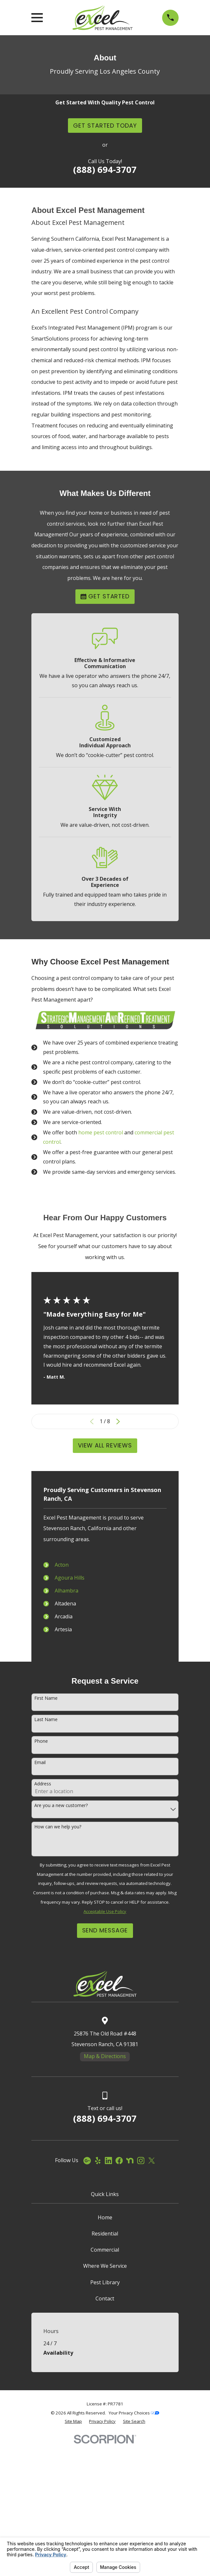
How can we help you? (57, 1973)
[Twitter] (151, 2307)
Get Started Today (105, 125)
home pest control (100, 1132)
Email (40, 1909)
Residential (105, 2380)
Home (105, 2364)
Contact (104, 2445)
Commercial (105, 2396)
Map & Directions (105, 2203)
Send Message (105, 2077)
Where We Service (105, 2412)
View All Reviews (105, 1445)
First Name (46, 1845)
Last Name (46, 1866)
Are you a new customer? (61, 1952)
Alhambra (66, 1590)
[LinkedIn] (108, 2307)
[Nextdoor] (129, 2307)
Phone (41, 1888)
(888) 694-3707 (105, 169)
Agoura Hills (69, 1577)
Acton (62, 1564)
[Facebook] (119, 2307)
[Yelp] (97, 2307)
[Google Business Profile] (87, 2307)
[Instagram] (140, 2307)
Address (42, 1931)
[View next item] (118, 1422)
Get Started (105, 596)
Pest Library (105, 2429)
